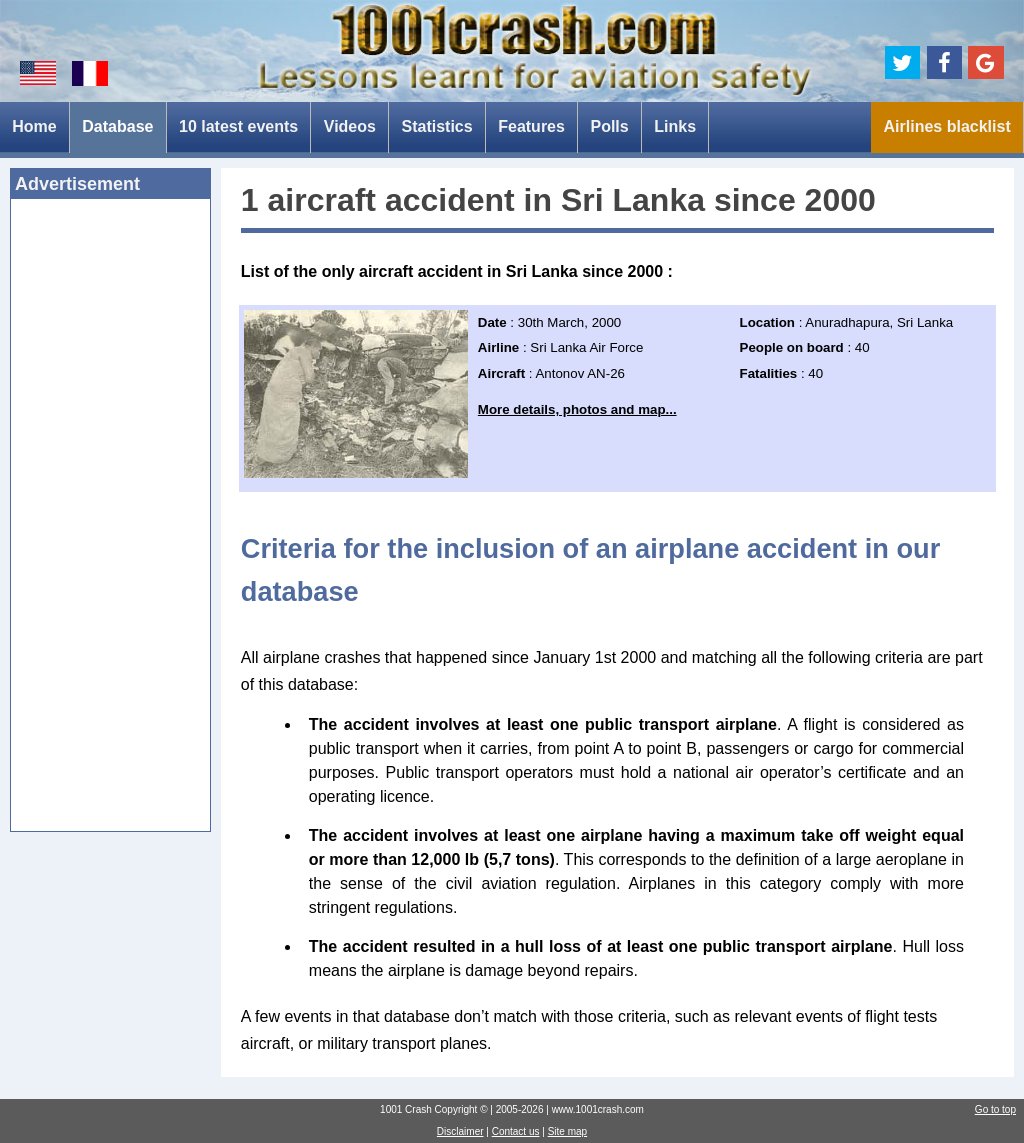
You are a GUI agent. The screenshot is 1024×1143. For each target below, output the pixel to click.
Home (34, 126)
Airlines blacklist (947, 126)
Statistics (437, 126)
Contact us (516, 1131)
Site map (567, 1131)
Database (117, 126)
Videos (350, 126)
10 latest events (238, 126)
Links (675, 126)
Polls (609, 126)
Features (531, 126)
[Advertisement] (110, 521)
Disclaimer (460, 1131)
